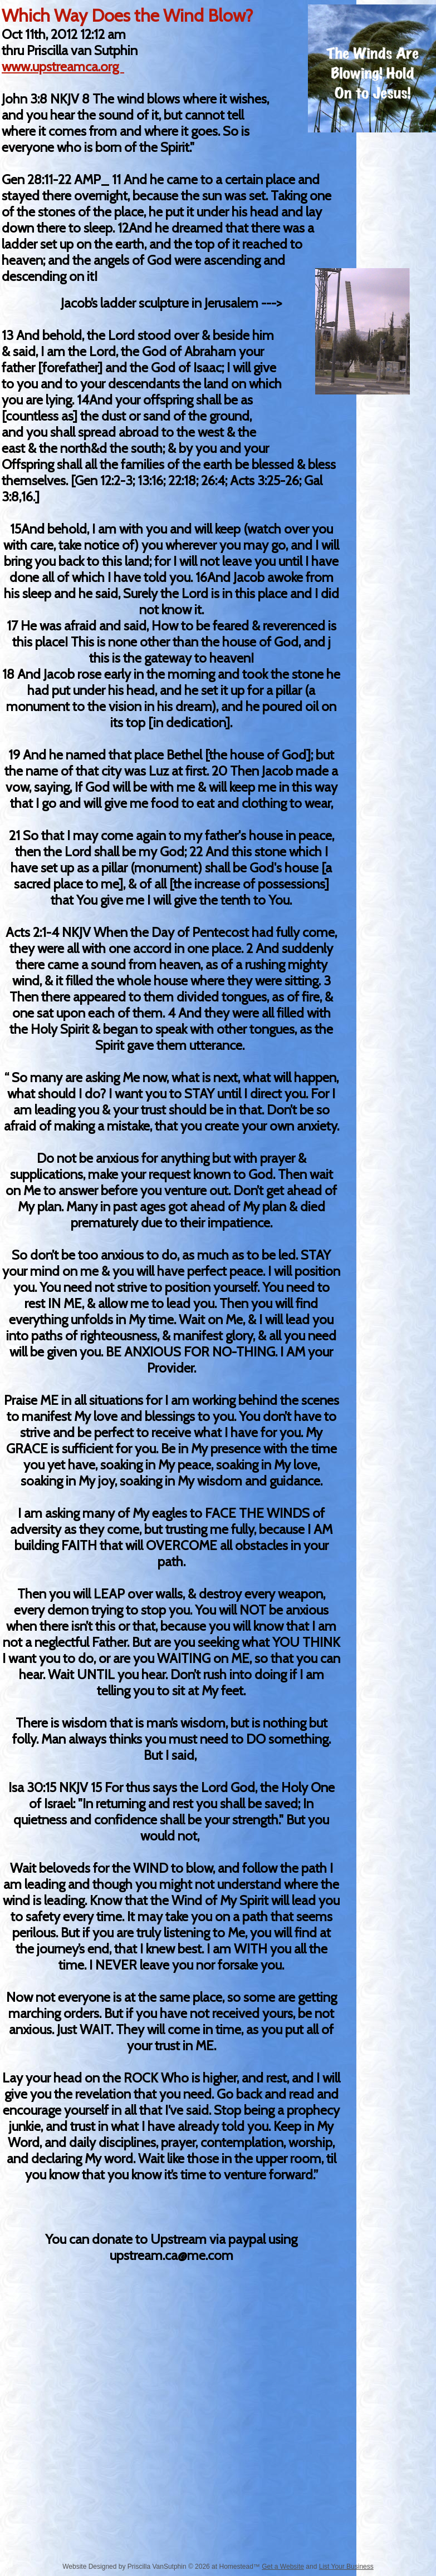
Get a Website (283, 2566)
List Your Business (346, 2566)
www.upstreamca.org (63, 66)
